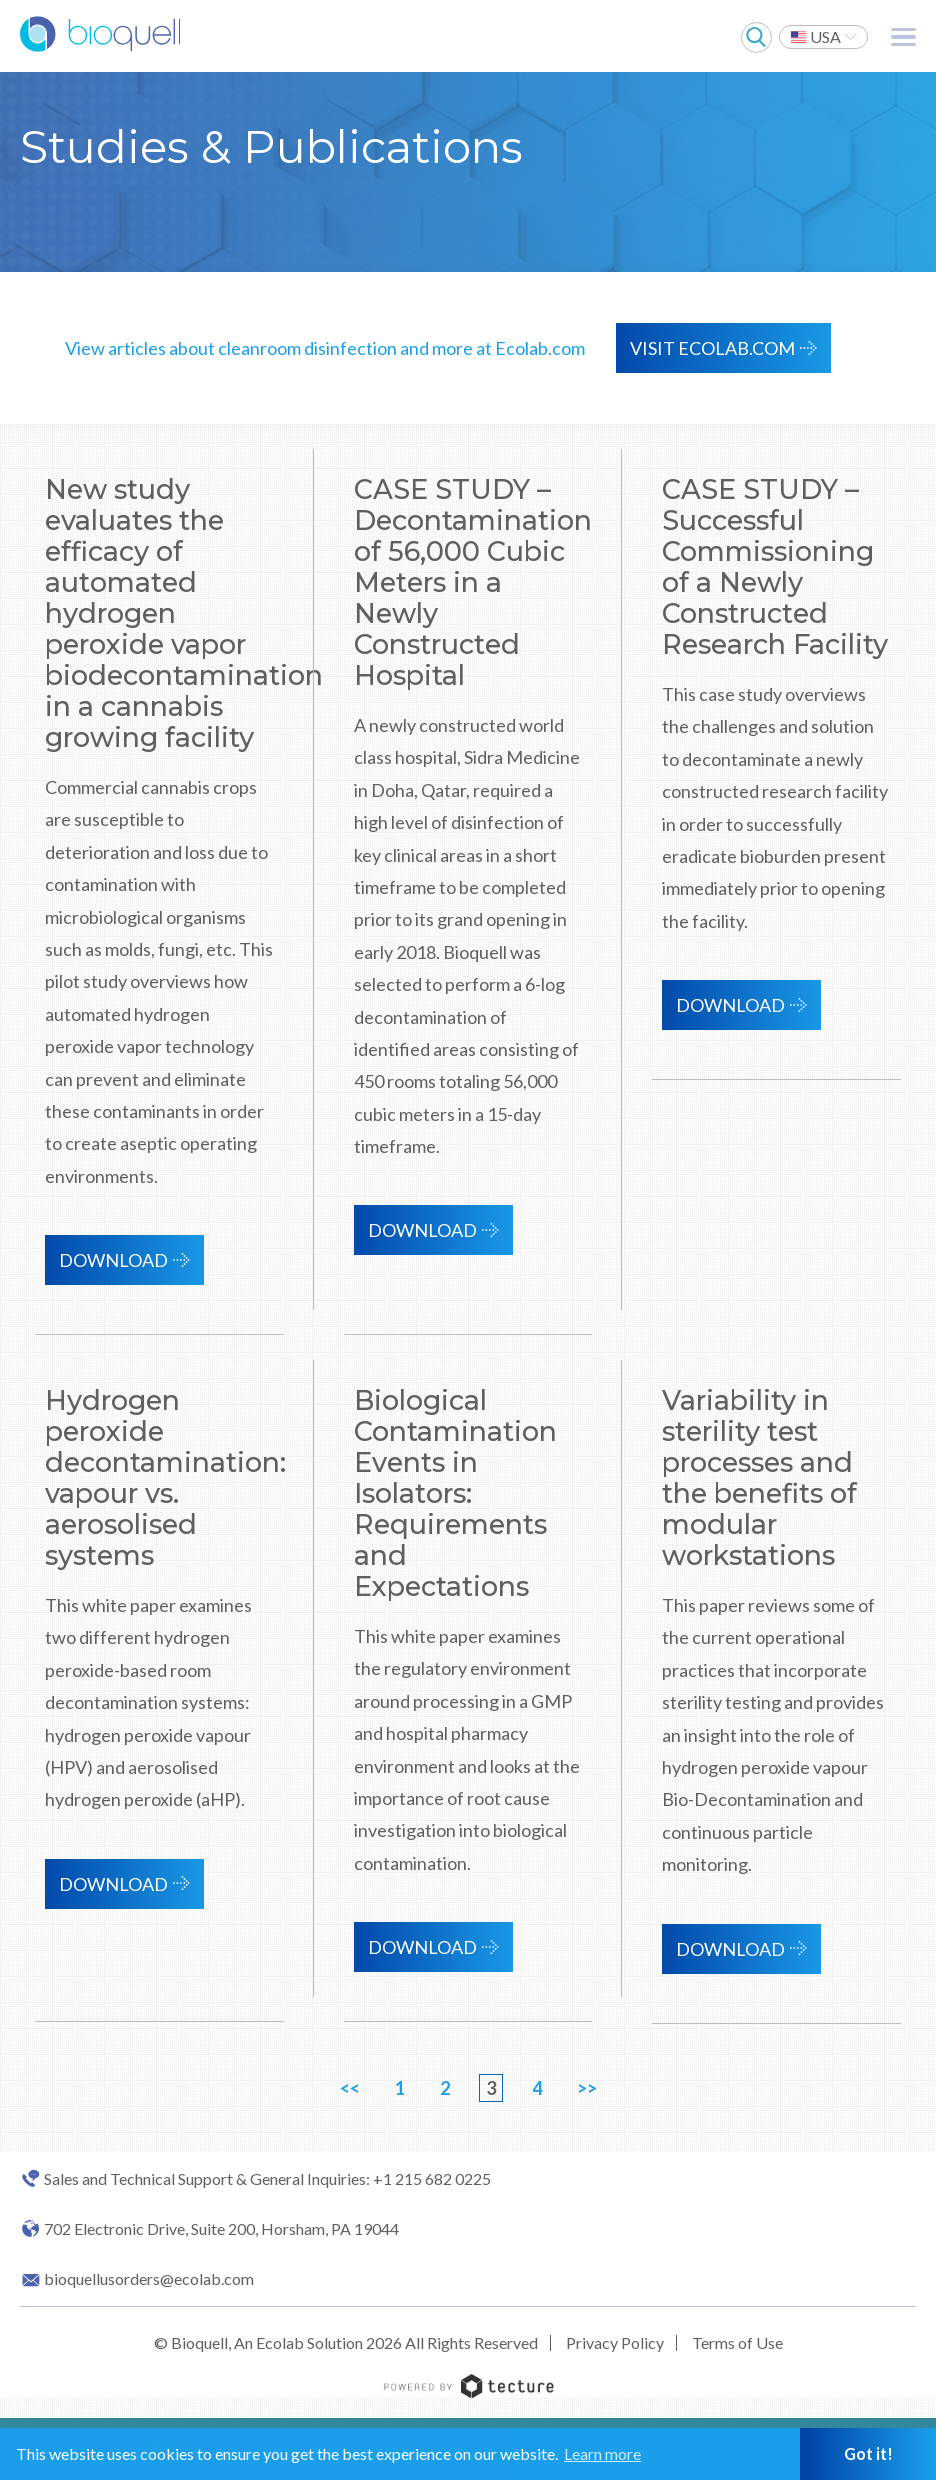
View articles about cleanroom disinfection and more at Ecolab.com (325, 348)
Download (113, 1260)
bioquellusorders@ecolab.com (149, 2279)
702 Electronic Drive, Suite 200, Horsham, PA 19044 (221, 2229)
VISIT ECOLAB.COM (712, 348)
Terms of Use (737, 2342)
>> (587, 2088)
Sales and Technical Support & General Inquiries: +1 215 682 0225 (267, 2179)
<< (350, 2088)
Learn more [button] (602, 2453)
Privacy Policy (615, 2342)
